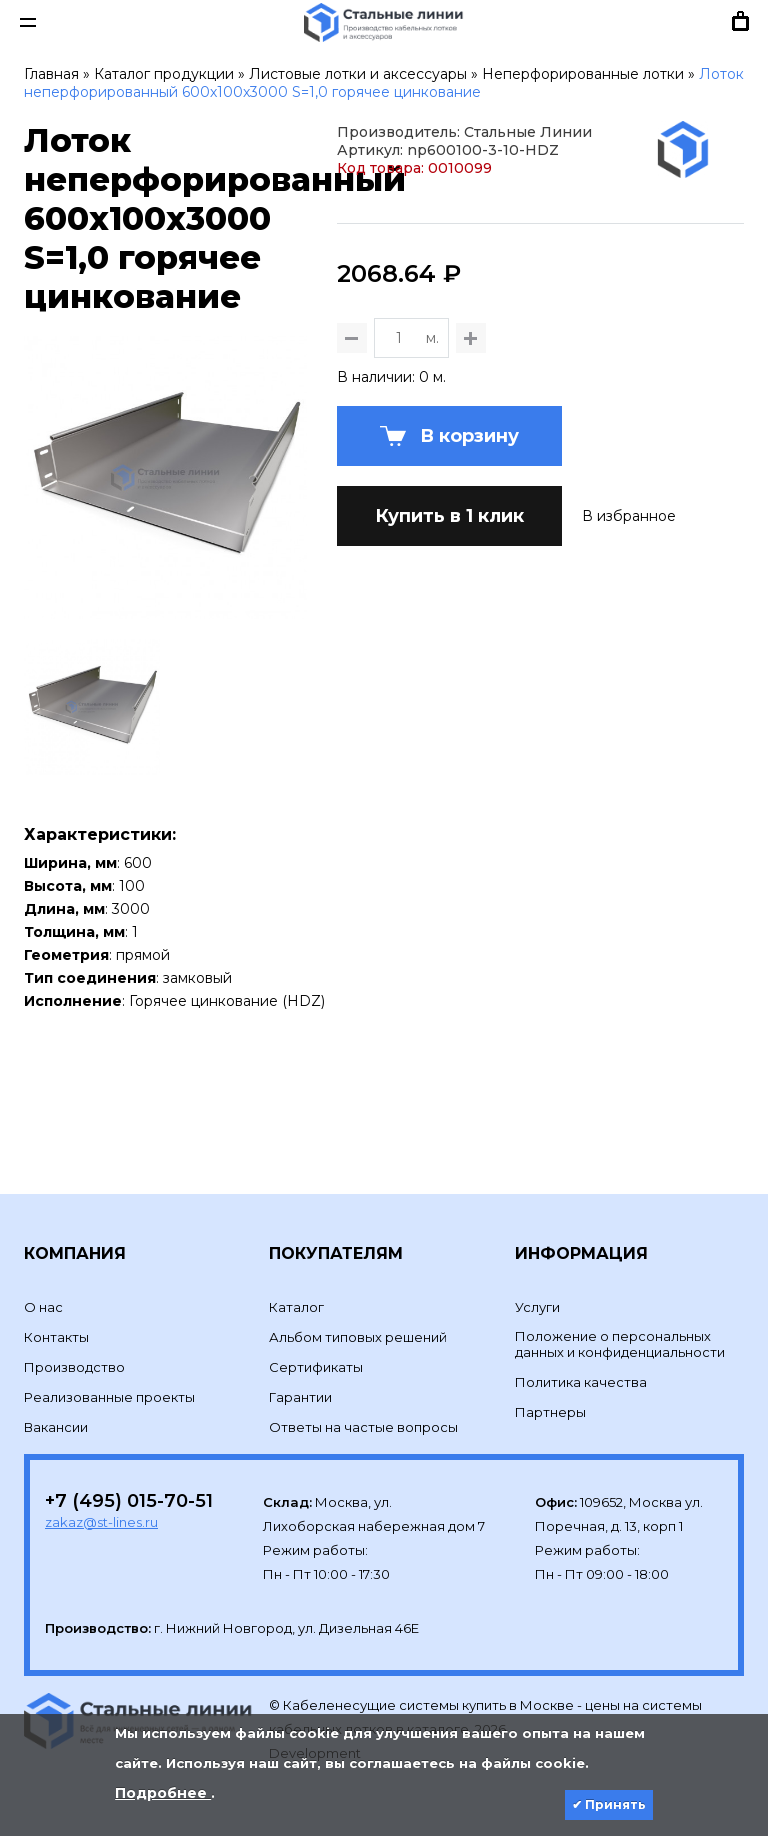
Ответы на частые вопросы (363, 1394)
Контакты (56, 1304)
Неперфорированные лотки (583, 74)
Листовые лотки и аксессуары (358, 74)
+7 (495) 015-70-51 (129, 1468)
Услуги (537, 1274)
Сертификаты (316, 1334)
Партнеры (550, 1379)
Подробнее (163, 1793)
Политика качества (581, 1349)
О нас (43, 1274)
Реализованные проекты (109, 1364)
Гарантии (300, 1364)
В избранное (629, 692)
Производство (74, 1334)
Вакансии (56, 1394)
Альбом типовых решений (358, 1304)
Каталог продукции (164, 74)
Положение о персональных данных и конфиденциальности (620, 1311)
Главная (51, 74)
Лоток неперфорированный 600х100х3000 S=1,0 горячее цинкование (384, 83)
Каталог (296, 1274)
